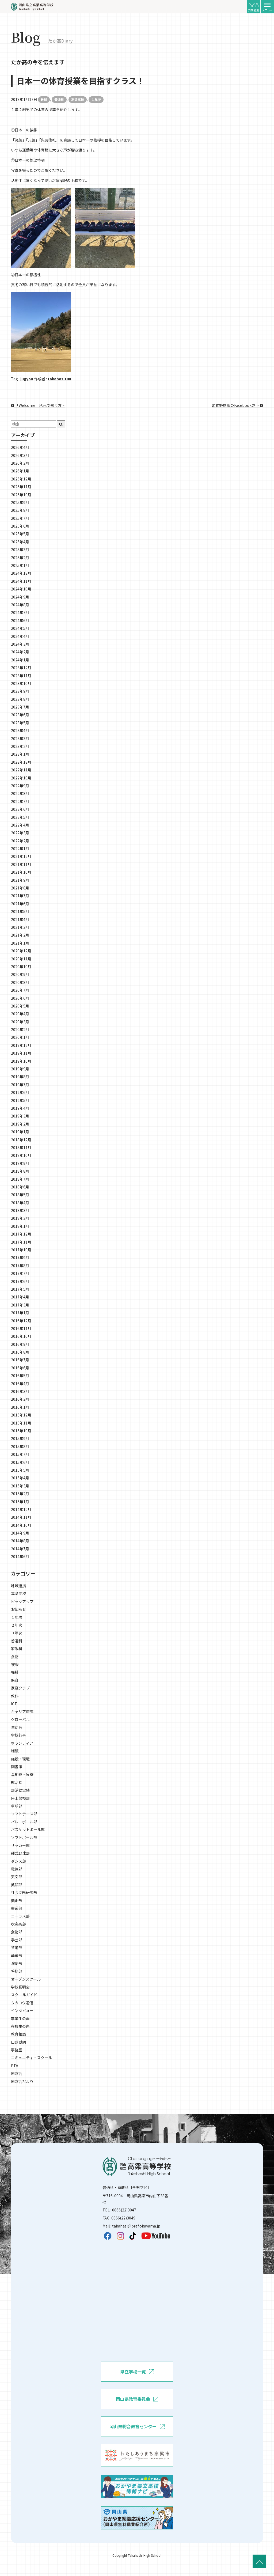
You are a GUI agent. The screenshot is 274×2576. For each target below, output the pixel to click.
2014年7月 (20, 1548)
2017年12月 (21, 1234)
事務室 (16, 2049)
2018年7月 (20, 1179)
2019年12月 (21, 1045)
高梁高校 (77, 99)
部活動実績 (20, 1790)
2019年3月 (20, 1116)
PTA (14, 2065)
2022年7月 (20, 801)
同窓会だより (22, 2081)
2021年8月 (20, 888)
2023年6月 (20, 714)
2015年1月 (20, 1501)
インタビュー (22, 2010)
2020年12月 (21, 950)
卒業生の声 (20, 2018)
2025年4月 (20, 541)
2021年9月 (20, 880)
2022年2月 (20, 840)
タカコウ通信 (22, 2002)
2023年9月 (20, 691)
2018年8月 (20, 1171)
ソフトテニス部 (24, 1813)
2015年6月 (20, 1462)
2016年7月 (20, 1359)
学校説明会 (20, 1987)
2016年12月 (21, 1320)
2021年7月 (20, 895)
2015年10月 (21, 1430)
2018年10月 (21, 1155)
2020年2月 (20, 1029)
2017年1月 (20, 1312)
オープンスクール (26, 1979)
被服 (14, 1664)
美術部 (16, 1900)
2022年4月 (20, 825)
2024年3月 (20, 644)
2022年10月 (21, 778)
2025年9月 (20, 502)
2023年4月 (20, 730)
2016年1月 (20, 1407)
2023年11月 (21, 675)
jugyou (26, 378)
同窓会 (16, 2073)
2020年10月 (21, 966)
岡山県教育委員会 (137, 2399)
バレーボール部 (24, 1821)
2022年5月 (20, 817)
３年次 (16, 1632)
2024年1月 (20, 659)
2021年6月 (20, 903)
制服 (14, 1750)
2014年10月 (21, 1525)
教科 (44, 99)
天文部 (16, 1876)
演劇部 (16, 1963)
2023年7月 (20, 707)
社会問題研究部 (24, 1892)
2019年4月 (20, 1108)
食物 (14, 1656)
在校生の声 (20, 2026)
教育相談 (18, 2034)
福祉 (14, 1672)
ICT (14, 1703)
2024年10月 (21, 589)
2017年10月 (21, 1249)
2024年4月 (20, 636)
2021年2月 (20, 935)
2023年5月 (20, 722)
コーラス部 (20, 1916)
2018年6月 (20, 1186)
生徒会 (16, 1727)
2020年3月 (20, 1021)
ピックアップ (22, 1601)
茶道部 (16, 1947)
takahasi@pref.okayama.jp (136, 2226)
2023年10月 (21, 683)
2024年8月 (20, 604)
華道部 (16, 1955)
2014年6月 (20, 1556)
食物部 (16, 1931)
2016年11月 (21, 1328)
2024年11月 (21, 581)
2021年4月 (20, 919)
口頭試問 (18, 2042)
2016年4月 (20, 1383)
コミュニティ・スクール (31, 2057)
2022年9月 (20, 785)
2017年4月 (20, 1297)
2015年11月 (21, 1423)
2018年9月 (20, 1163)
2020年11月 (21, 958)
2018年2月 (20, 1218)
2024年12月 (21, 573)
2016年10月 (21, 1336)
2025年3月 (20, 549)
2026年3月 (20, 455)
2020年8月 (20, 982)
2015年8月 (20, 1446)
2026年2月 (20, 463)
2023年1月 (20, 754)
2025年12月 (21, 479)
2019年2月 (20, 1124)
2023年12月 (21, 667)
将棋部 (16, 1971)
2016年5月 (20, 1375)
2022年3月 (20, 832)
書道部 (16, 1908)
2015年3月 (20, 1485)
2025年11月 (21, 486)
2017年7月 (20, 1273)
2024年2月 (20, 651)
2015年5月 (20, 1470)
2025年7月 (20, 518)
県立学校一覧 (137, 2371)
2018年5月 (20, 1194)
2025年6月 (20, 526)
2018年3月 (20, 1210)
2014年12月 (21, 1509)
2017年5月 (20, 1289)
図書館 (16, 1766)
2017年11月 (21, 1242)
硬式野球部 (20, 1853)
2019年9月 (20, 1068)
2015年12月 (21, 1415)
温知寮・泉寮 (22, 1774)
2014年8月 (20, 1540)
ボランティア (22, 1743)
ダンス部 (18, 1861)
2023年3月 (20, 738)
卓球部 (16, 1806)
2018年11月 (21, 1147)
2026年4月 (20, 447)
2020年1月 (20, 1037)
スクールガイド (24, 1994)
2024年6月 (20, 620)
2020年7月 (20, 990)
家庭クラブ (20, 1688)
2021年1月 (20, 943)
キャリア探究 (22, 1711)
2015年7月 (20, 1454)
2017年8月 (20, 1265)
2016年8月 (20, 1352)
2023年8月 (20, 699)
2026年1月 (20, 470)
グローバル (20, 1719)
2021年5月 (20, 911)
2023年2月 (20, 746)
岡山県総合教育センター (136, 2426)
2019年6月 (20, 1092)
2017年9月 (20, 1257)
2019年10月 (21, 1061)
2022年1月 (20, 848)
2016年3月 (20, 1391)
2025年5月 (20, 533)
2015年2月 (20, 1493)
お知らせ (18, 1609)
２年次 (16, 1625)
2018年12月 (21, 1139)
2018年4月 (20, 1202)
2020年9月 (20, 974)
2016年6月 (20, 1367)
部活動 (16, 1782)
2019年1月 (20, 1131)
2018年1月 (20, 1226)
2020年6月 (20, 998)
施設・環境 (20, 1758)
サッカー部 (20, 1845)
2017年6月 (20, 1281)
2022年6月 (20, 809)
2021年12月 (21, 856)
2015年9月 (20, 1438)
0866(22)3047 (124, 2210)
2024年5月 (20, 628)
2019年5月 (20, 1100)
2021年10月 (21, 872)
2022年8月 (20, 793)
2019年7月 (20, 1084)
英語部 (16, 1884)
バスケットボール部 (28, 1829)
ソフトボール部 (24, 1837)
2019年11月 (21, 1053)
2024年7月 (20, 612)
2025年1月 (20, 565)
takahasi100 (59, 378)
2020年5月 (20, 1006)
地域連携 (18, 1585)
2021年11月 (21, 864)
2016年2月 (20, 1399)
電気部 (16, 1869)
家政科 (16, 1648)
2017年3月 (20, 1305)
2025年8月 (20, 510)
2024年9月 (20, 597)
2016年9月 (20, 1344)
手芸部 (16, 1939)
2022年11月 (21, 769)
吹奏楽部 (18, 1924)
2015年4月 (20, 1477)
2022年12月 (21, 762)
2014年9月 (20, 1533)
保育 (14, 1680)
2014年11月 (21, 1517)
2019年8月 (20, 1076)
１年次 (96, 99)
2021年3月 (20, 927)
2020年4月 (20, 1013)
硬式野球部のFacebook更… (237, 405)
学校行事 (18, 1735)
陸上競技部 (20, 1798)
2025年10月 (21, 494)
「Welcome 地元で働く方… (38, 405)
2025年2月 (20, 557)
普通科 (59, 99)
